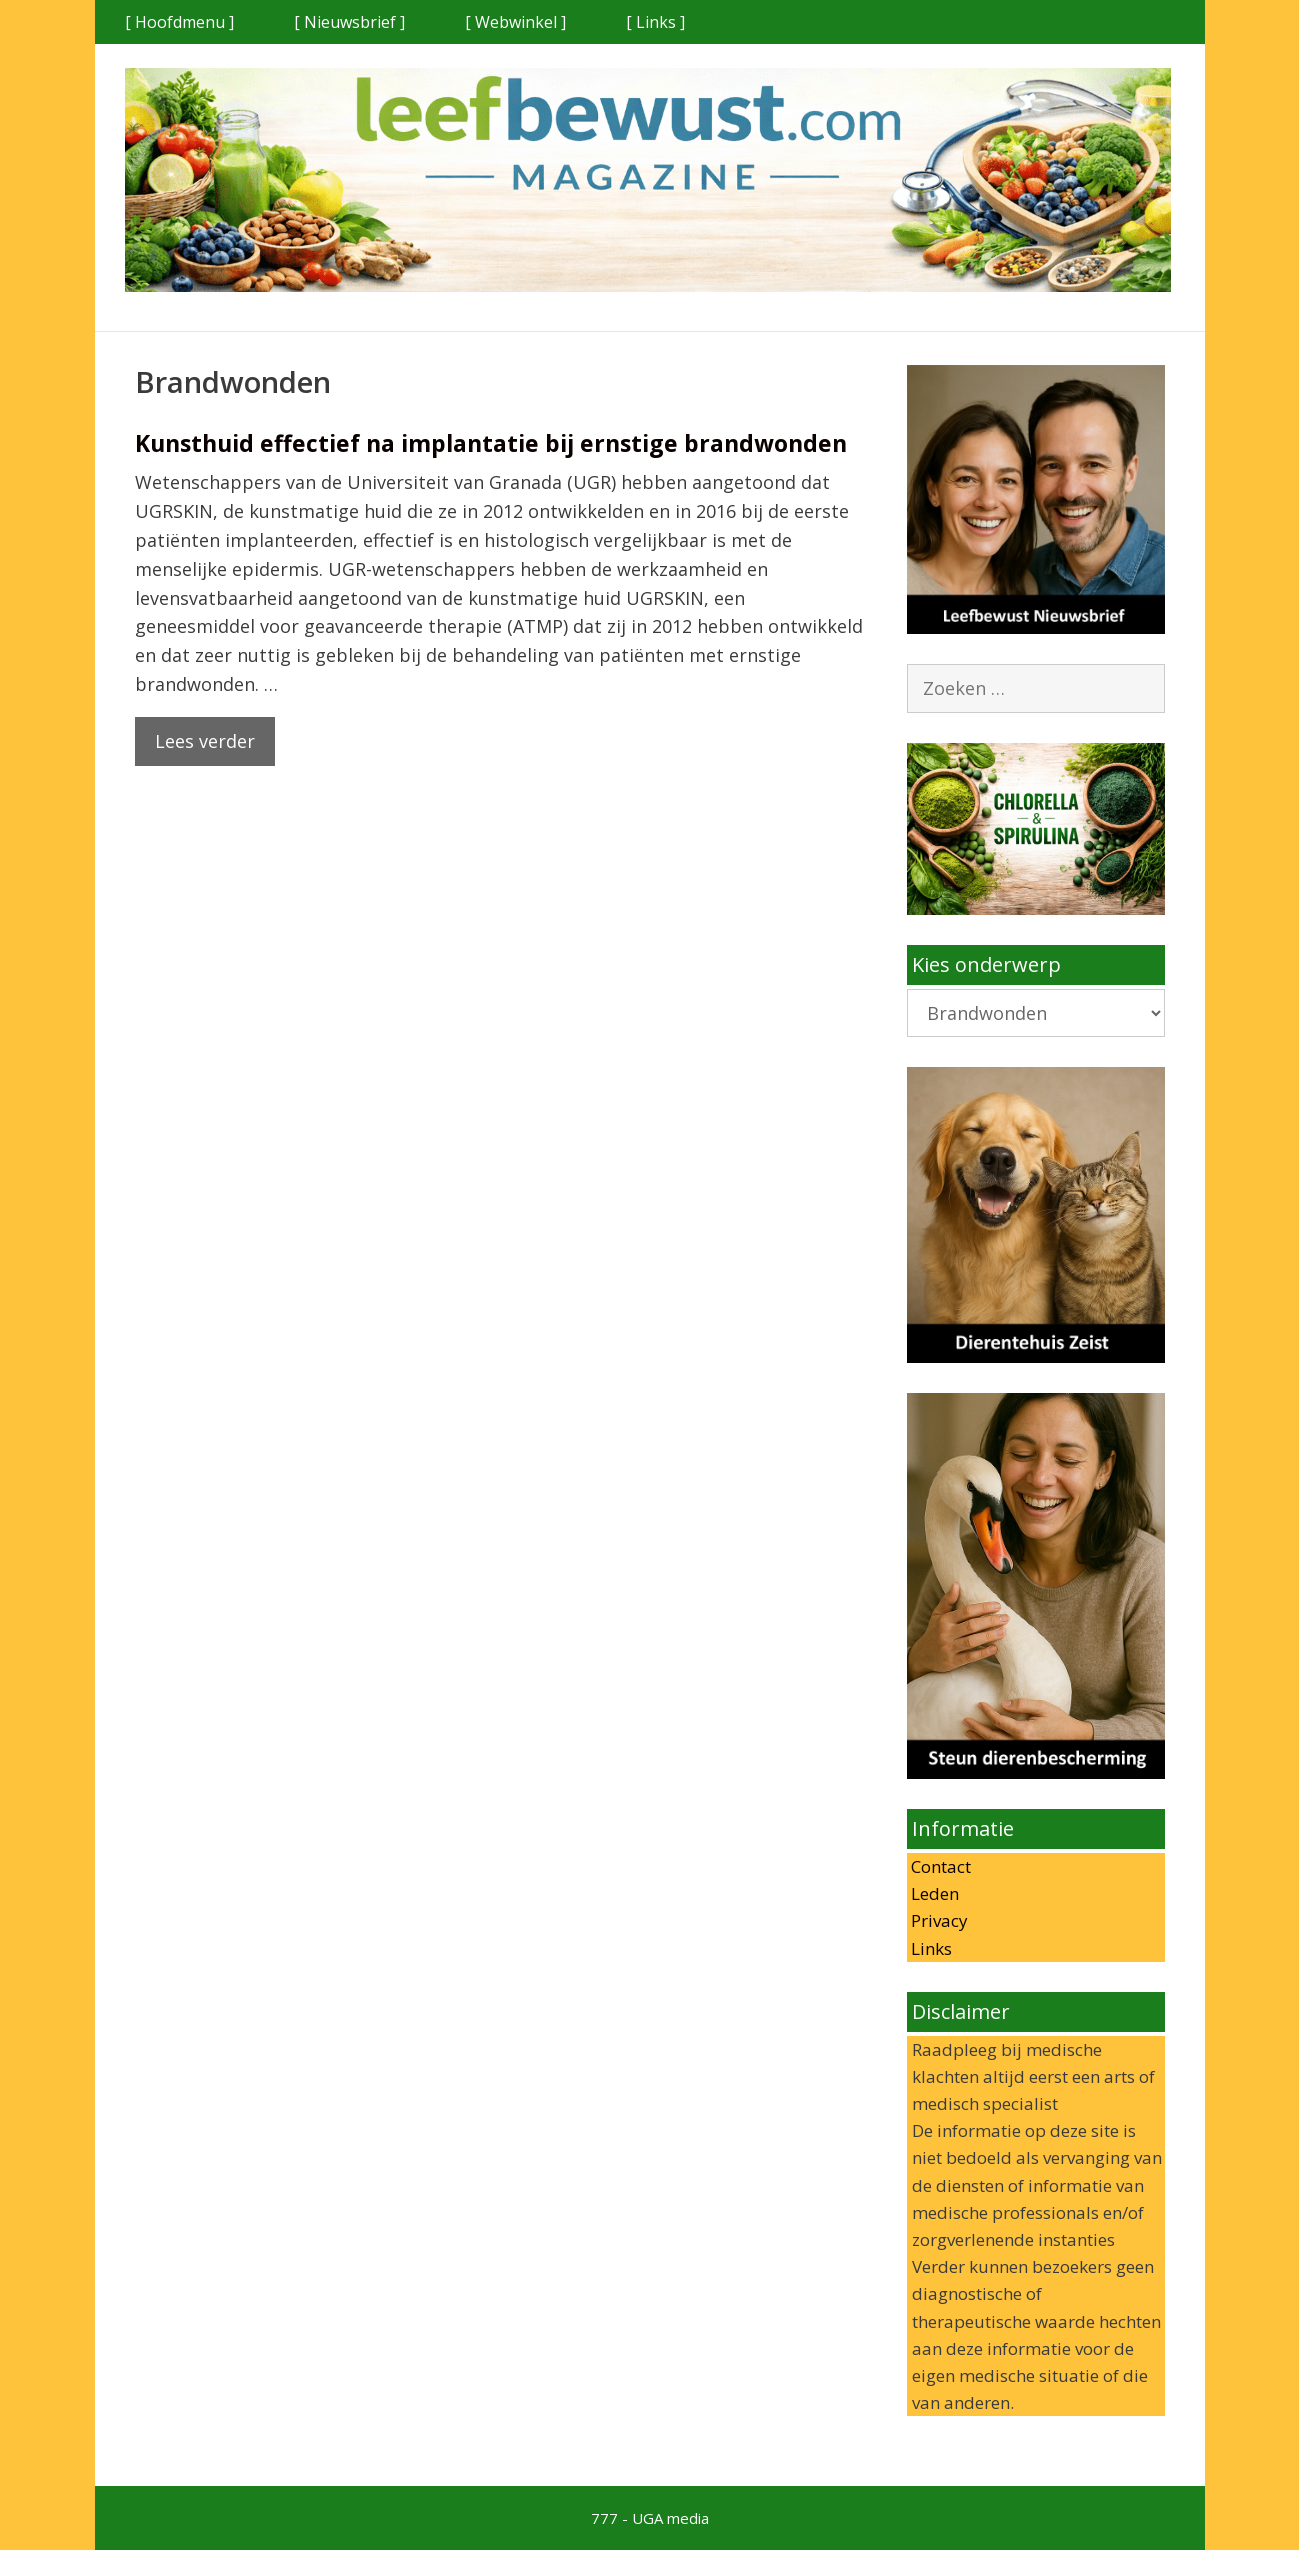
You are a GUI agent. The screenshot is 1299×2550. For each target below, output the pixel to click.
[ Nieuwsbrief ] (349, 22)
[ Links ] (655, 22)
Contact (939, 1866)
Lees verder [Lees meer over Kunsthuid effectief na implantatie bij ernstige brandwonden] (205, 741)
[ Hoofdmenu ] (179, 22)
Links (929, 1948)
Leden (933, 1893)
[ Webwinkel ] (515, 22)
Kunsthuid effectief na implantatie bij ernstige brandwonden (491, 443)
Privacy (937, 1920)
